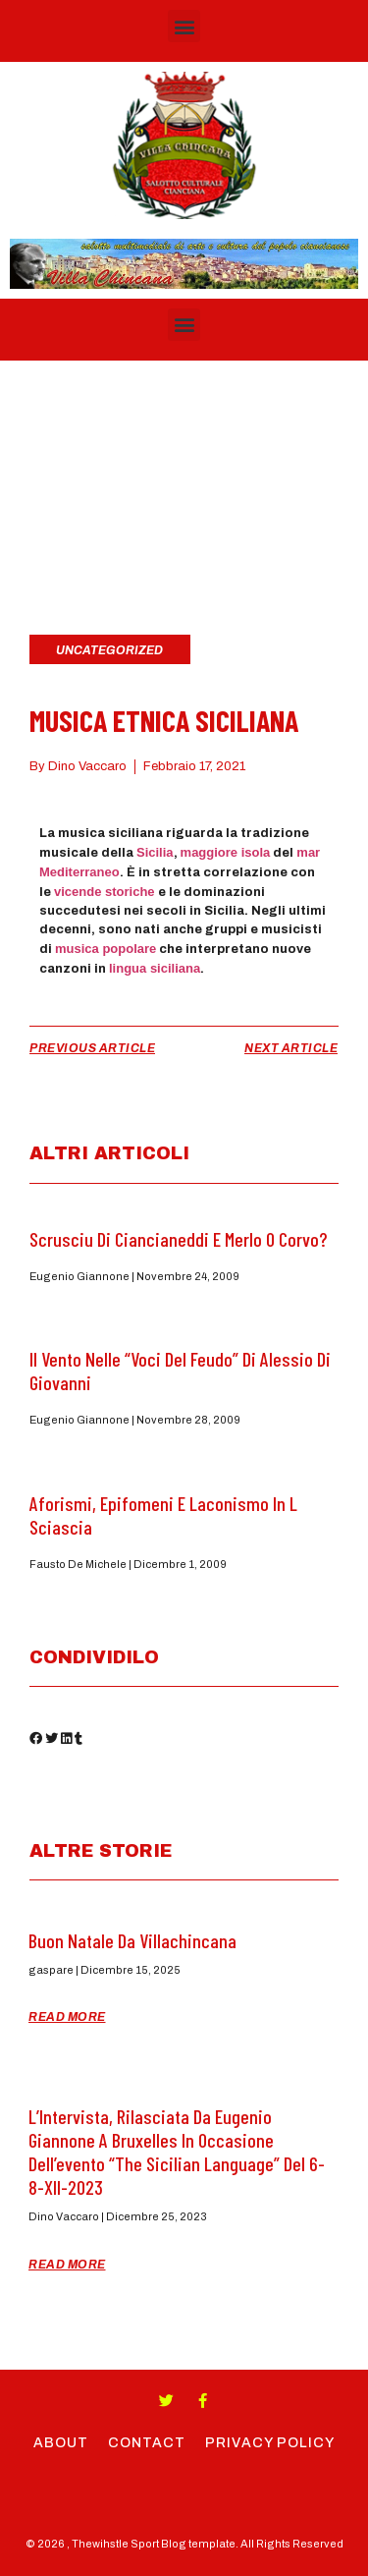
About (60, 2443)
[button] (184, 26)
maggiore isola (226, 852)
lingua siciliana (154, 968)
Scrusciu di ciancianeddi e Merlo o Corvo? (178, 1239)
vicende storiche (104, 891)
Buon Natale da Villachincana (132, 1940)
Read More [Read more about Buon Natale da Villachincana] (67, 2017)
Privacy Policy (270, 2443)
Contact (146, 2443)
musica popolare (105, 948)
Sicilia (155, 852)
